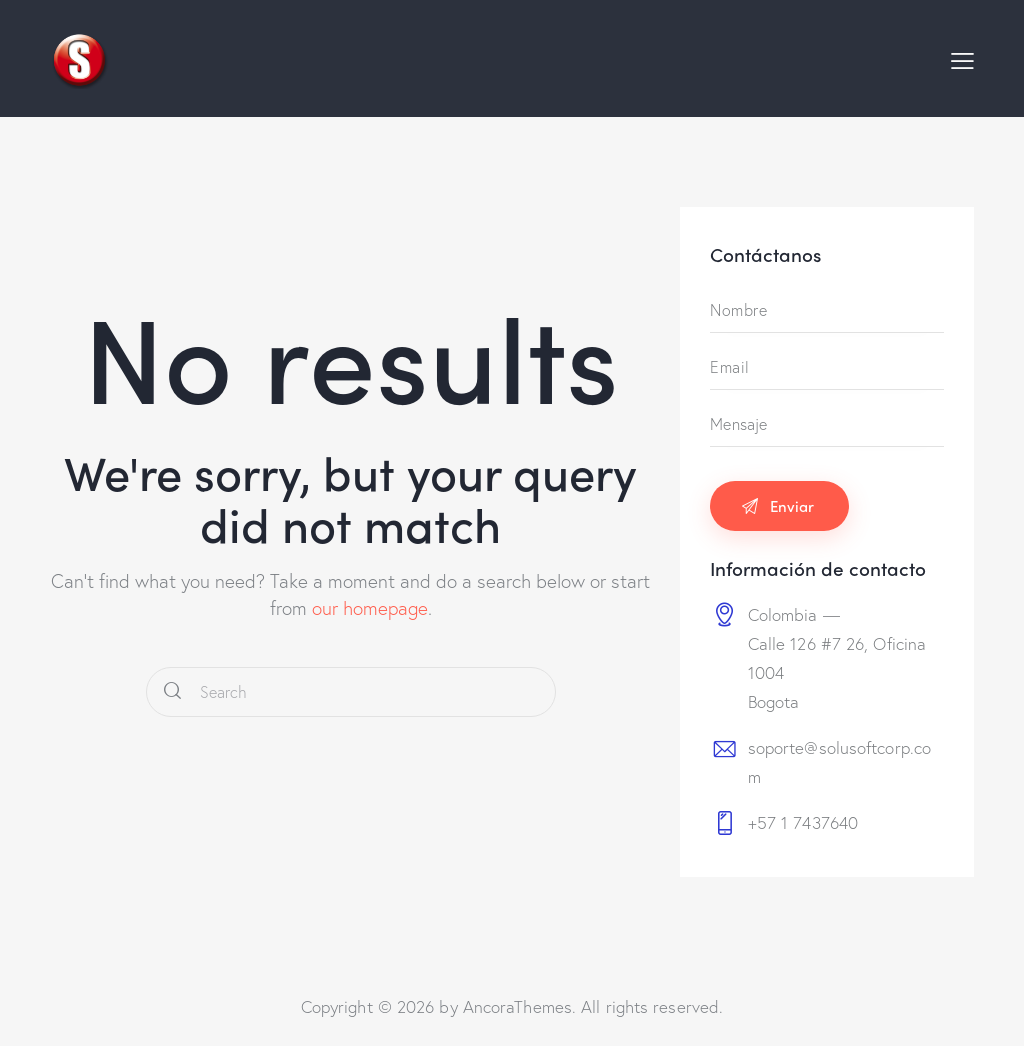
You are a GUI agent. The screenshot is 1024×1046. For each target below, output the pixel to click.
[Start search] (172, 692)
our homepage (370, 607)
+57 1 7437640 (803, 822)
